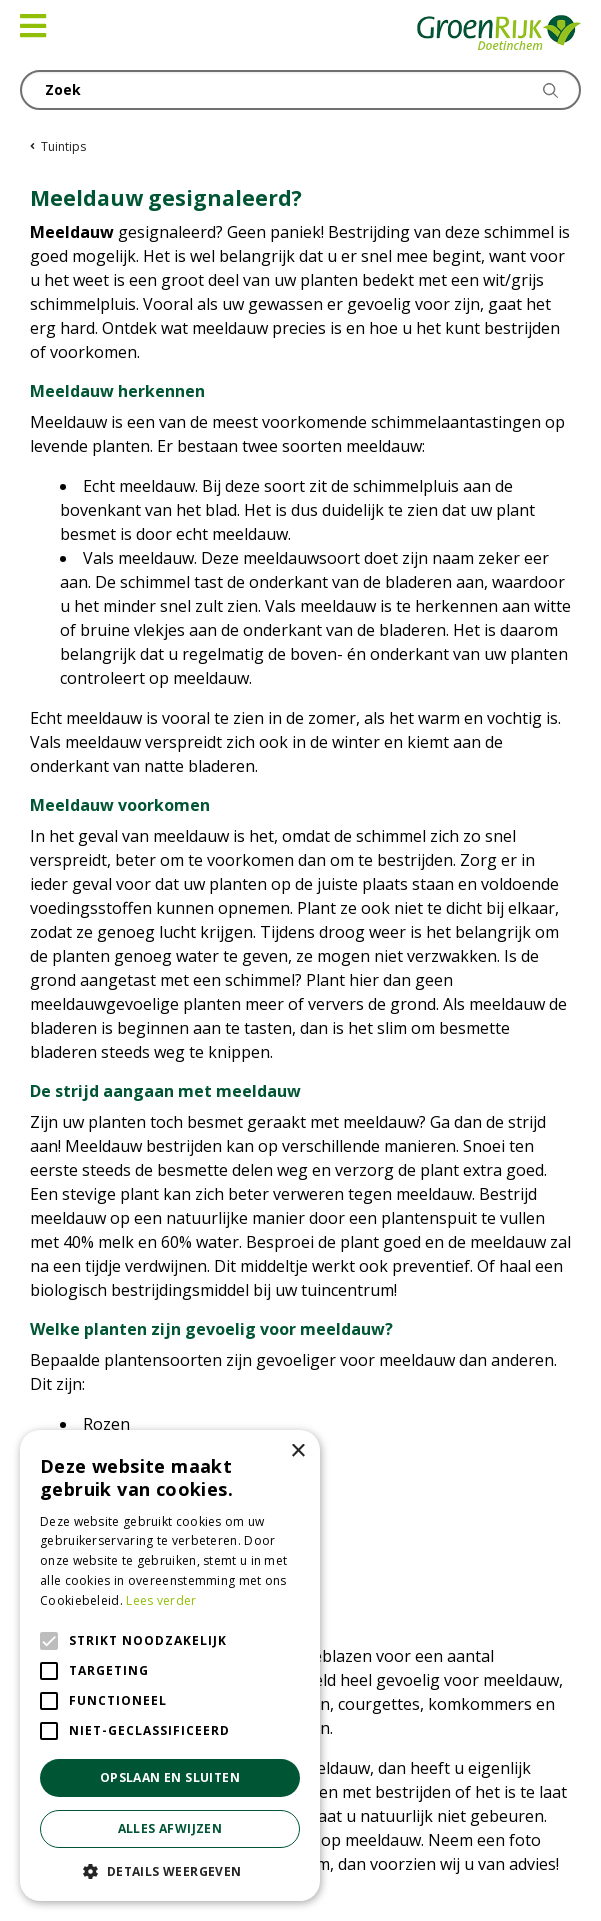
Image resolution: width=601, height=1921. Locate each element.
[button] (170, 1871)
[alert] (170, 1665)
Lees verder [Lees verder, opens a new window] (161, 1600)
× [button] (297, 1451)
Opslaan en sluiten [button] (170, 1777)
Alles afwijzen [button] (170, 1828)
